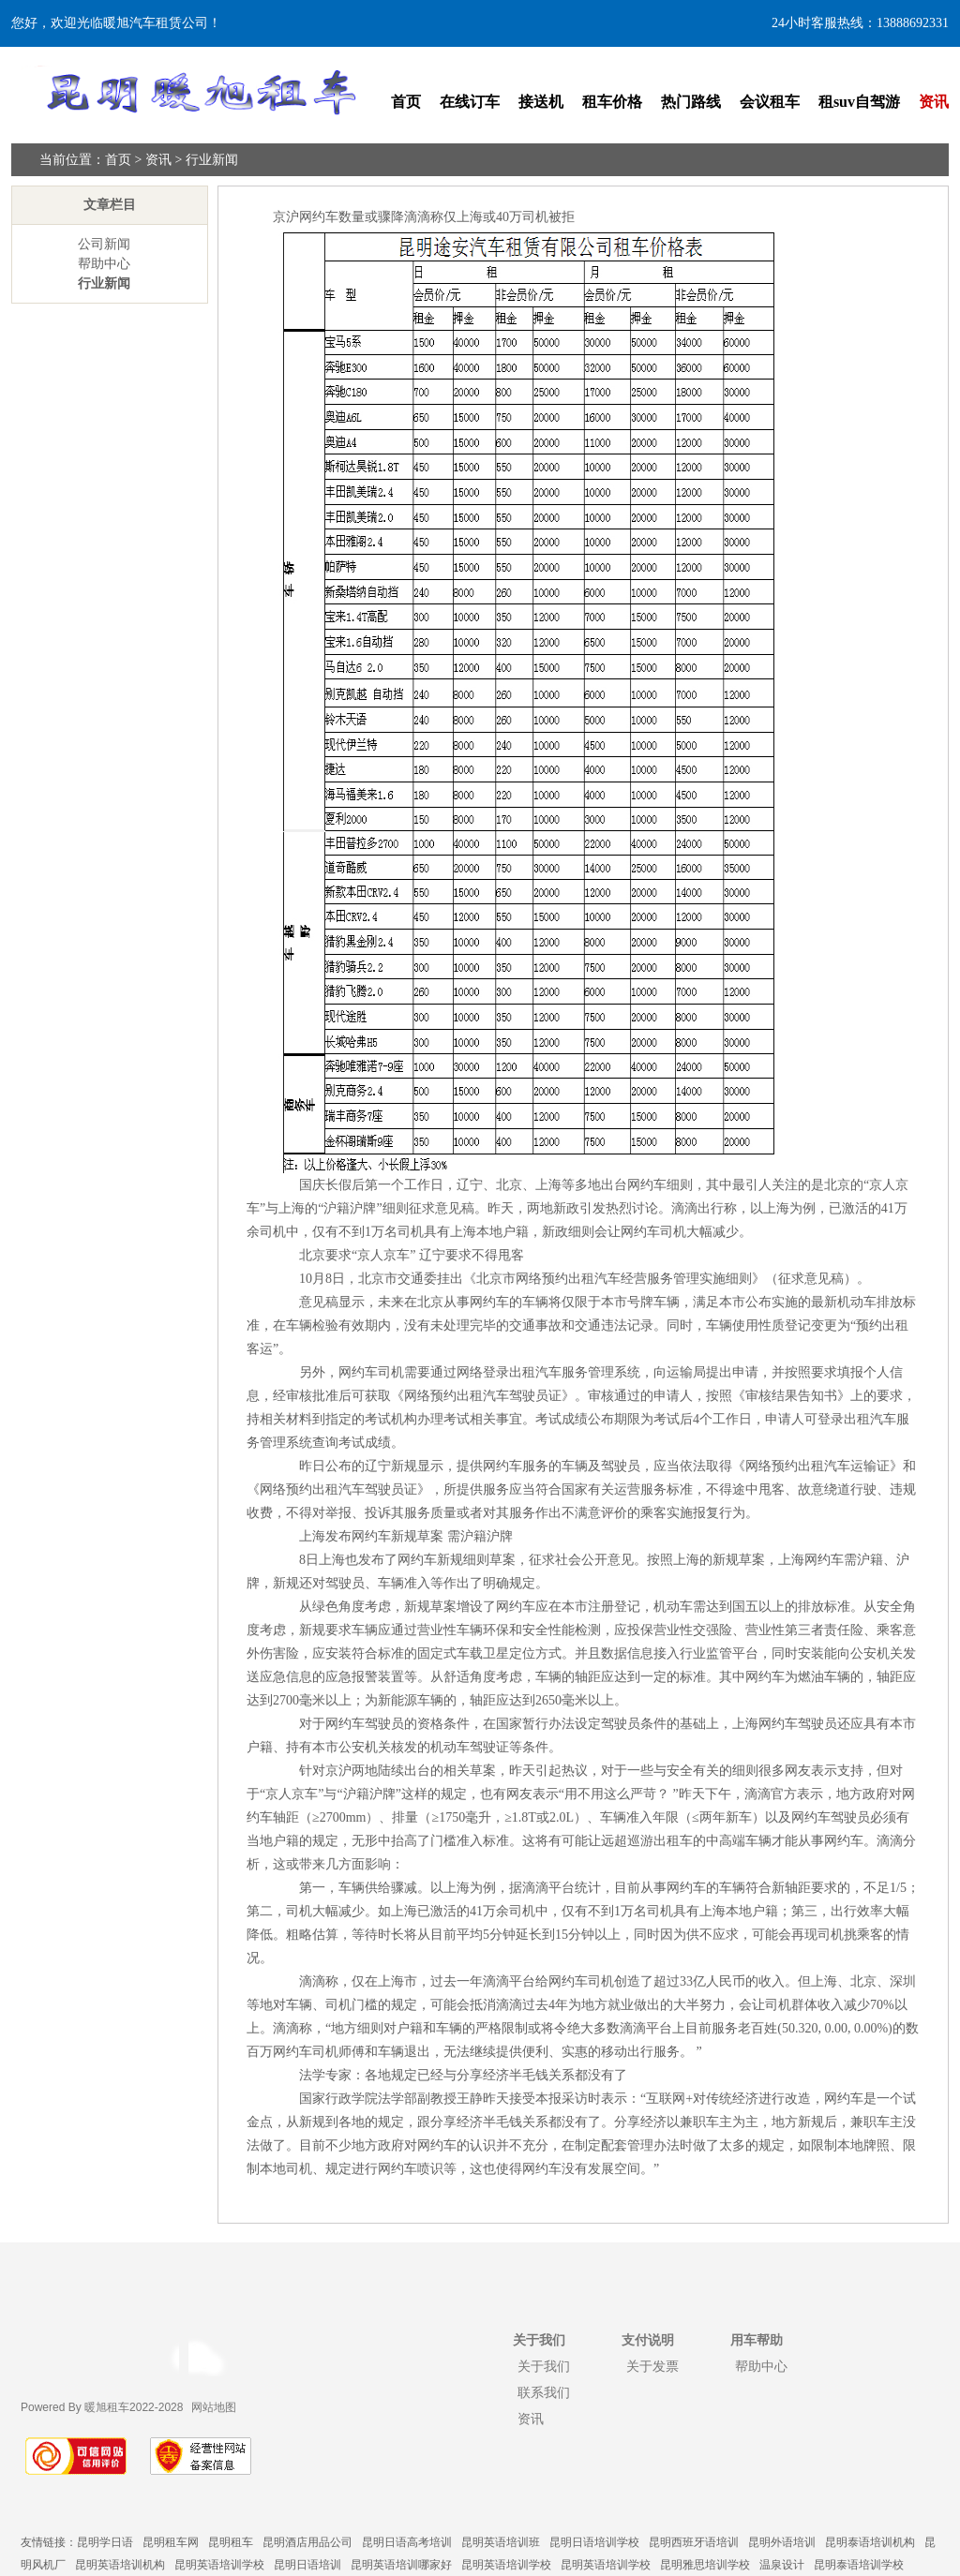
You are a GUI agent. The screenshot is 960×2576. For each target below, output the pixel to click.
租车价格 (612, 102)
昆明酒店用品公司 (307, 2542)
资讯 (934, 102)
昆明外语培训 (782, 2542)
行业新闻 (212, 160)
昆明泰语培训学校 (859, 2564)
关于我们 (544, 2366)
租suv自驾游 (859, 102)
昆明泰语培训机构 (870, 2542)
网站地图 (213, 2407)
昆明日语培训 (307, 2564)
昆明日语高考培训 (407, 2542)
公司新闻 (104, 244)
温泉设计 (781, 2564)
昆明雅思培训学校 (705, 2564)
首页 (406, 102)
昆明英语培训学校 (219, 2564)
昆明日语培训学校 (594, 2542)
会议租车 (770, 102)
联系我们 (544, 2392)
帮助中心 (104, 264)
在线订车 (470, 102)
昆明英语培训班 (500, 2542)
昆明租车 (230, 2542)
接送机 (540, 102)
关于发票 (652, 2366)
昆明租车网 (170, 2542)
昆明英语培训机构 (120, 2564)
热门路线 (691, 102)
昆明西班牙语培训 (694, 2542)
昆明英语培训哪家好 (401, 2564)
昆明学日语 (105, 2542)
